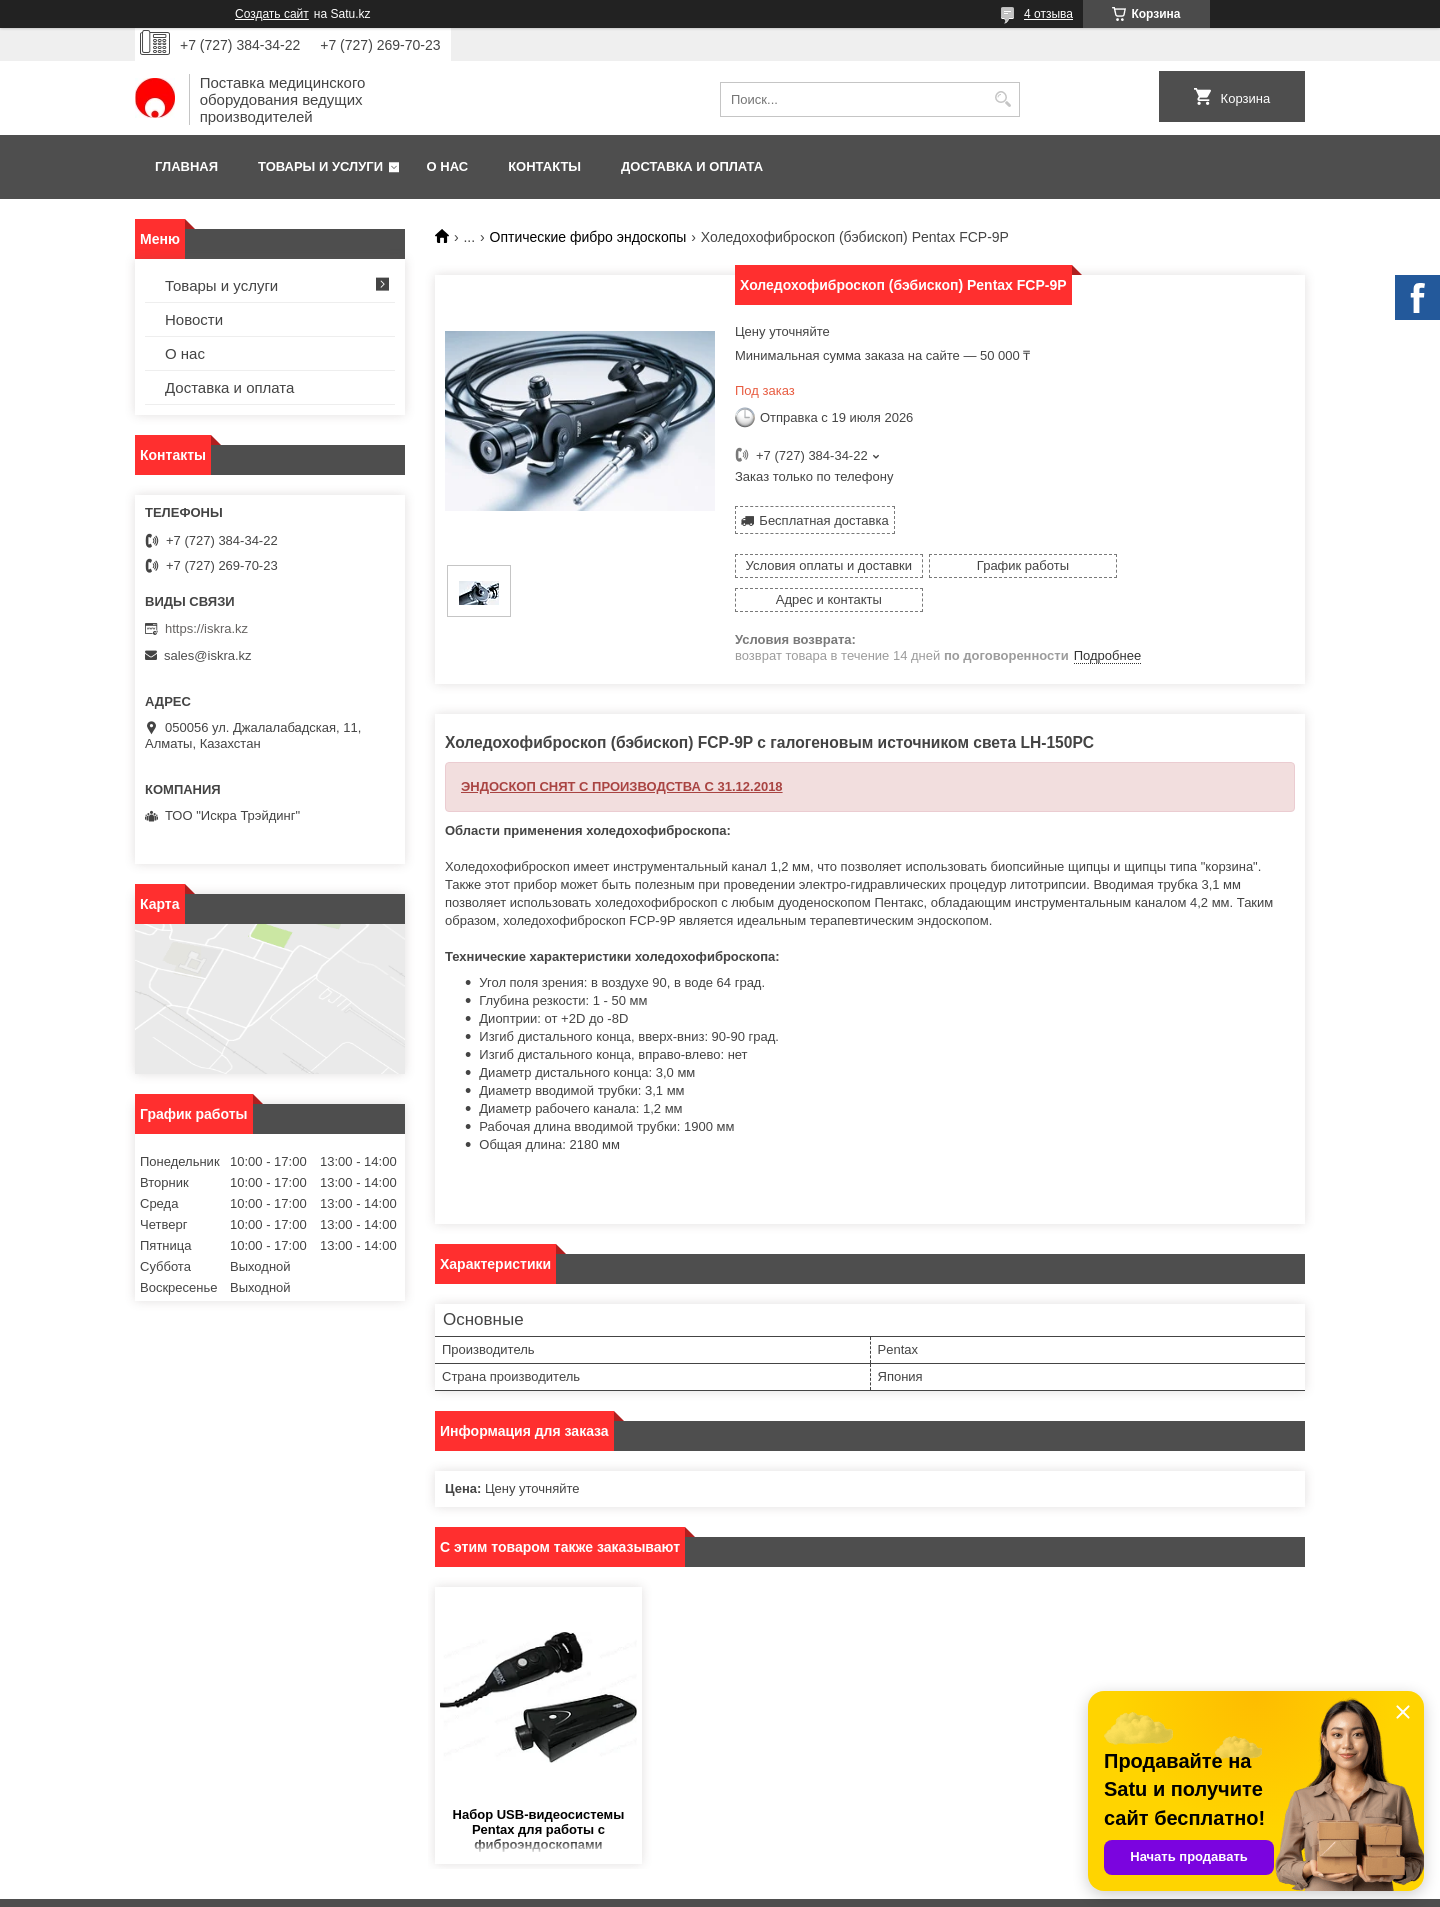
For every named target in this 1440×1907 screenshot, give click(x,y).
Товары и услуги (320, 166)
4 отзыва (1048, 14)
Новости (194, 319)
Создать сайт (272, 14)
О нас (448, 166)
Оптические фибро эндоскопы (588, 237)
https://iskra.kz (206, 628)
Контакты (544, 166)
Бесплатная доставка (823, 519)
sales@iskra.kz (208, 655)
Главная (186, 166)
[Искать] (1002, 99)
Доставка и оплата (692, 166)
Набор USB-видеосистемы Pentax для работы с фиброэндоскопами (539, 1795)
